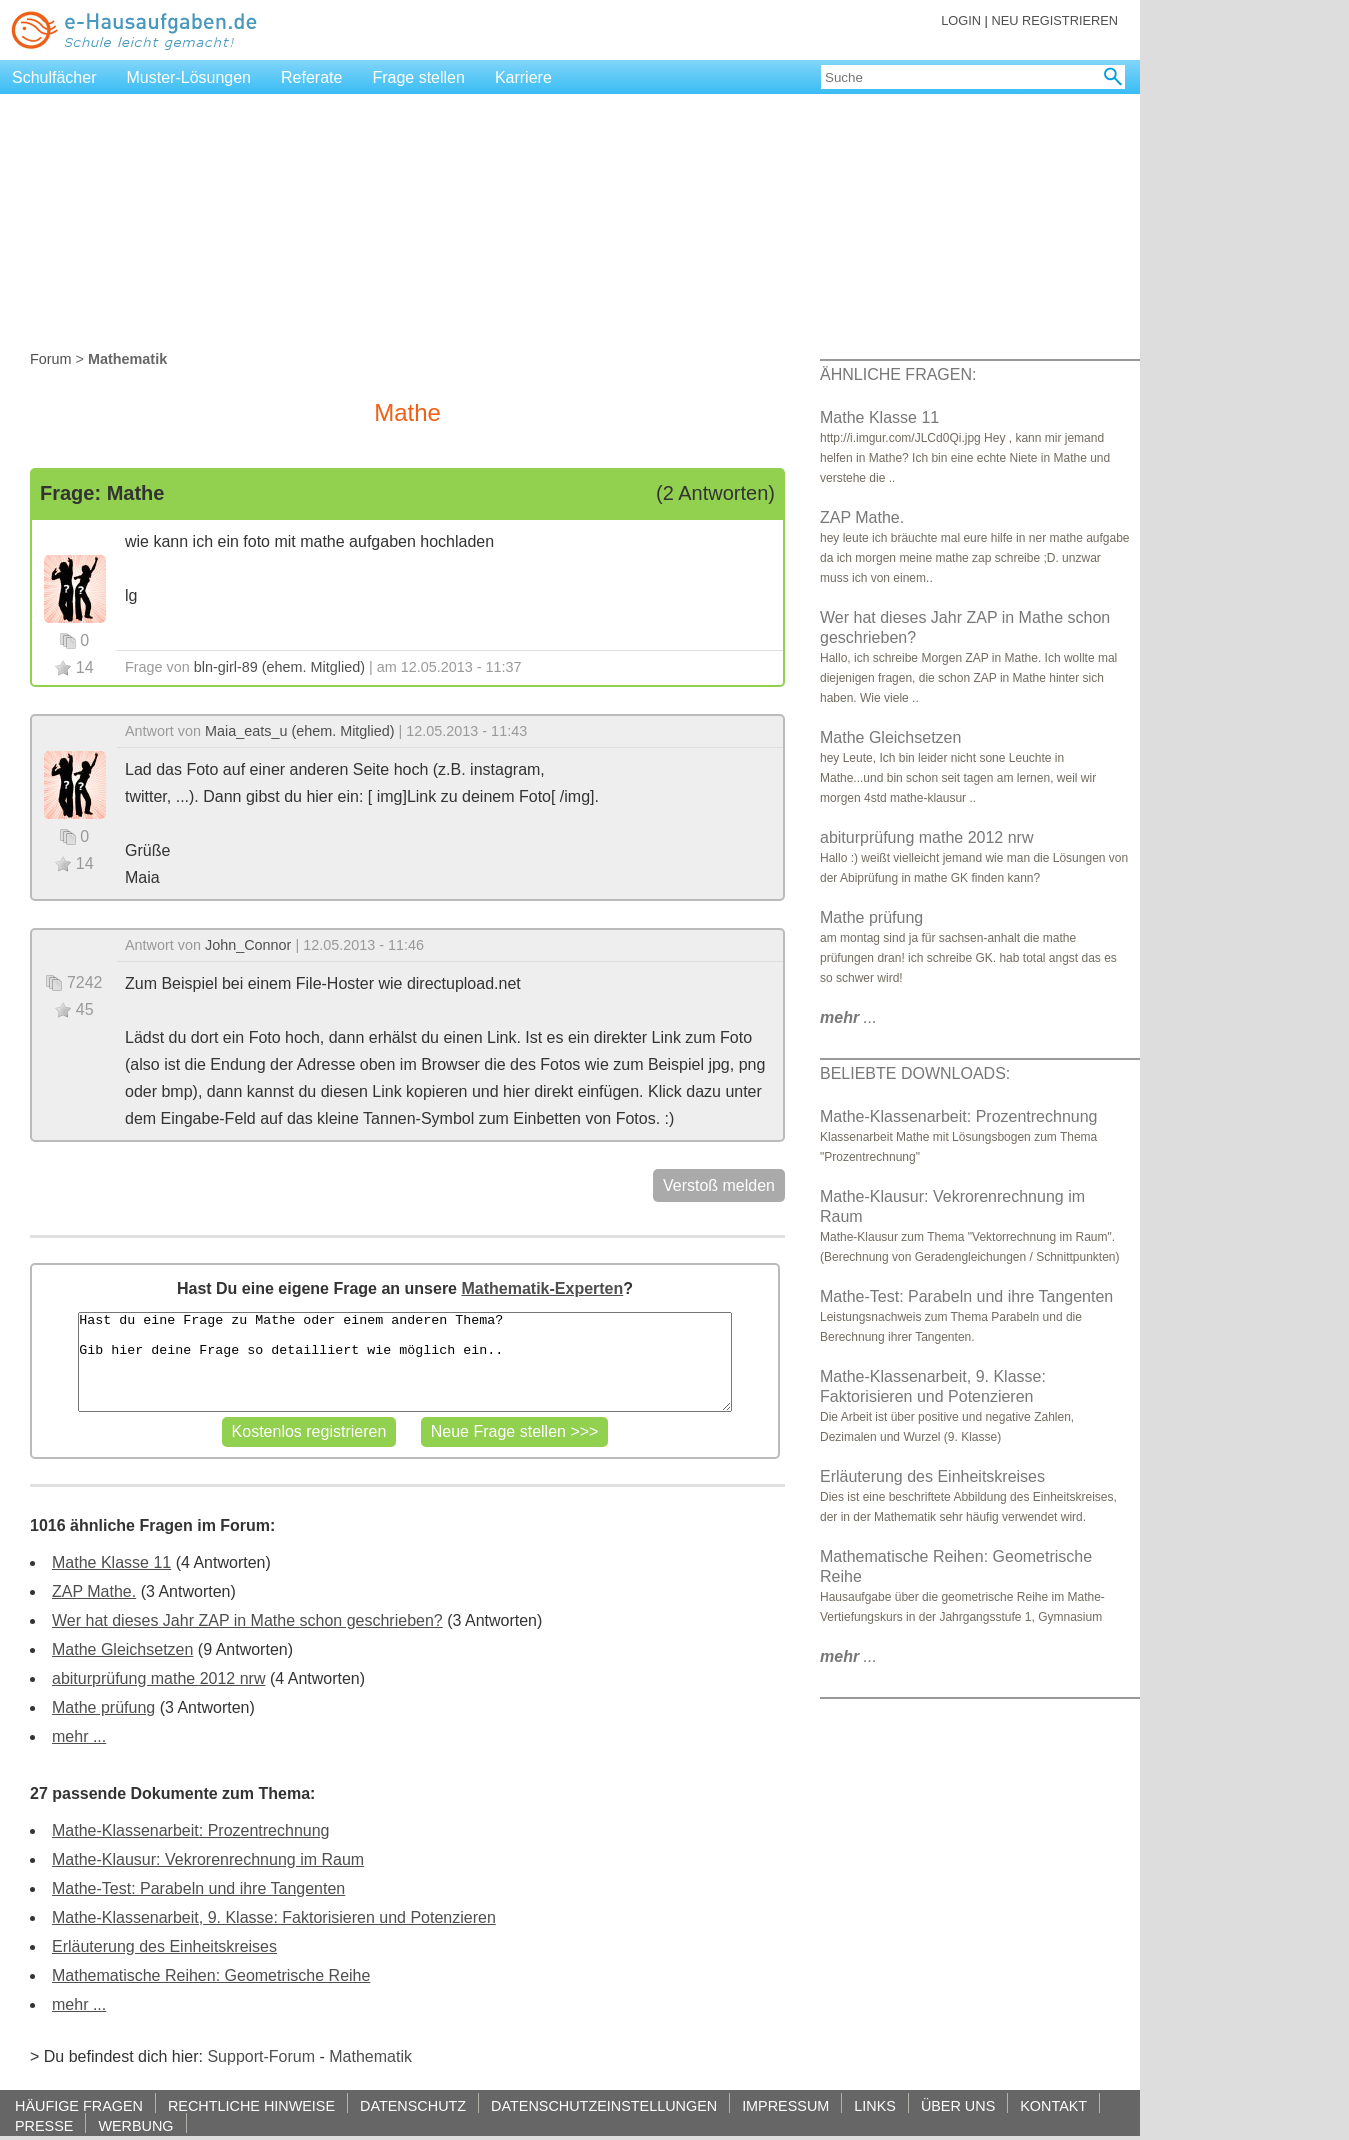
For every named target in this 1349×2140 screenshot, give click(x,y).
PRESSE (44, 2125)
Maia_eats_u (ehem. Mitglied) (300, 731)
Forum (51, 359)
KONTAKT (1053, 2105)
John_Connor (248, 945)
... (848, 1017)
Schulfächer (54, 77)
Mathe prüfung (103, 1707)
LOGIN (961, 20)
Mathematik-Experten (542, 1288)
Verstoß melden (719, 1185)
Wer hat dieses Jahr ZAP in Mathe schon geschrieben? (247, 1620)
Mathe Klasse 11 (111, 1562)
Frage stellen (418, 77)
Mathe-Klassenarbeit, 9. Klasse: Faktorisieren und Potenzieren (274, 1917)
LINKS (875, 2105)
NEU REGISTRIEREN (1054, 20)
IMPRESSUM (785, 2105)
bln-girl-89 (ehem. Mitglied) (279, 667)
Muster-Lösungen (189, 77)
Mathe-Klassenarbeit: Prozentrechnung (191, 1830)
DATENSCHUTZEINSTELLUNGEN (604, 2105)
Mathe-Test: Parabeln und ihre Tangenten (198, 1888)
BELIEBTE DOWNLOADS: (915, 1073)
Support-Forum (261, 2056)
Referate (311, 77)
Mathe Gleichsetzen (122, 1649)
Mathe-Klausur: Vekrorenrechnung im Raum (208, 1859)
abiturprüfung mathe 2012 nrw (158, 1678)
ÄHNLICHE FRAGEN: (898, 374)
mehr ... (79, 1736)
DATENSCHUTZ (413, 2105)
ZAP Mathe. (94, 1591)
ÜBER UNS (958, 2105)
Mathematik (370, 2056)
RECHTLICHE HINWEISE (251, 2105)
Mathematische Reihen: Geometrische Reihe (211, 1975)
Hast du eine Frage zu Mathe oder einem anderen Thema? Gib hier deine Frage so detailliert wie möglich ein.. (404, 1362)
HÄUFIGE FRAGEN (79, 2105)
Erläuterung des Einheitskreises (164, 1946)
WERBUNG (135, 2125)
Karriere (523, 77)
